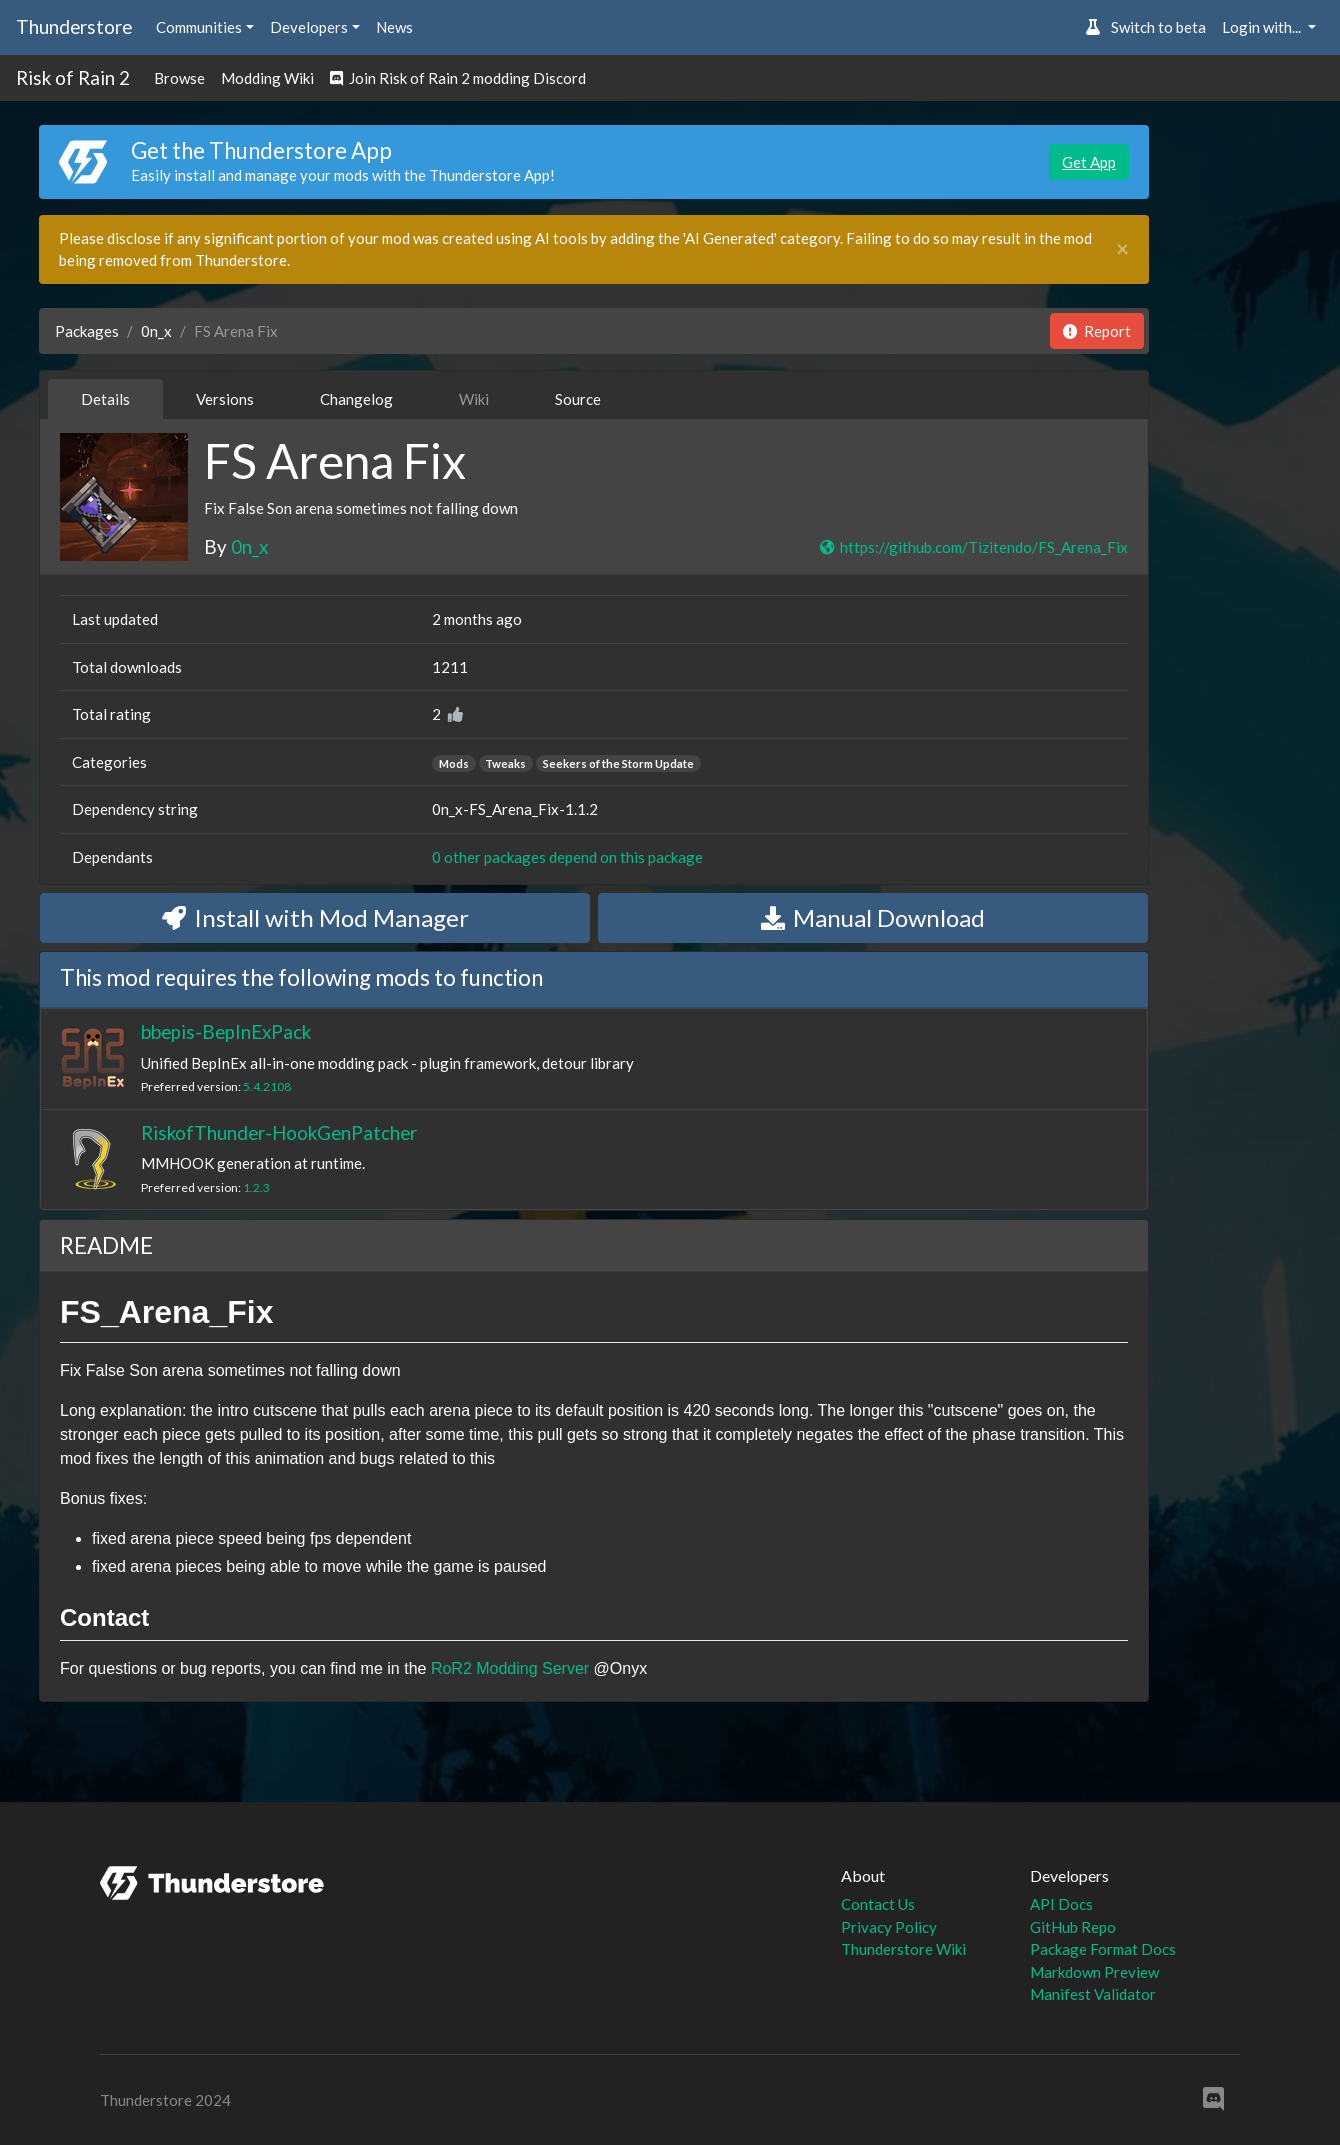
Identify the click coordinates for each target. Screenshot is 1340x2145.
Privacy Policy (889, 1927)
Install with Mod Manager (315, 917)
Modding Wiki (267, 78)
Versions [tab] (225, 399)
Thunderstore (74, 26)
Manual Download (873, 917)
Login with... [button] (1263, 27)
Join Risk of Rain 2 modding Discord (458, 78)
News (394, 27)
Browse (179, 78)
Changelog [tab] (356, 399)
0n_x (156, 331)
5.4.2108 (267, 1086)
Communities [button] (199, 27)
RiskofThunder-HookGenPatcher (279, 1132)
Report (1097, 331)
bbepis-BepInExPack (226, 1031)
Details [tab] (105, 399)
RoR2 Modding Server (510, 1668)
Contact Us (878, 1904)
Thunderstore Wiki (903, 1949)
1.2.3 (256, 1187)
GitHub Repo (1073, 1927)
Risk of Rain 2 (73, 77)
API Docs (1061, 1904)
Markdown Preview (1094, 1972)
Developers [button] (309, 27)
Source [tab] (578, 399)
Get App (1089, 162)
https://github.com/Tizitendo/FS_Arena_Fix (973, 547)
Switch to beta (1145, 27)
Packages (87, 331)
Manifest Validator (1093, 1994)
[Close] (1122, 249)
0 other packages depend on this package (567, 857)
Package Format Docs (1103, 1949)
